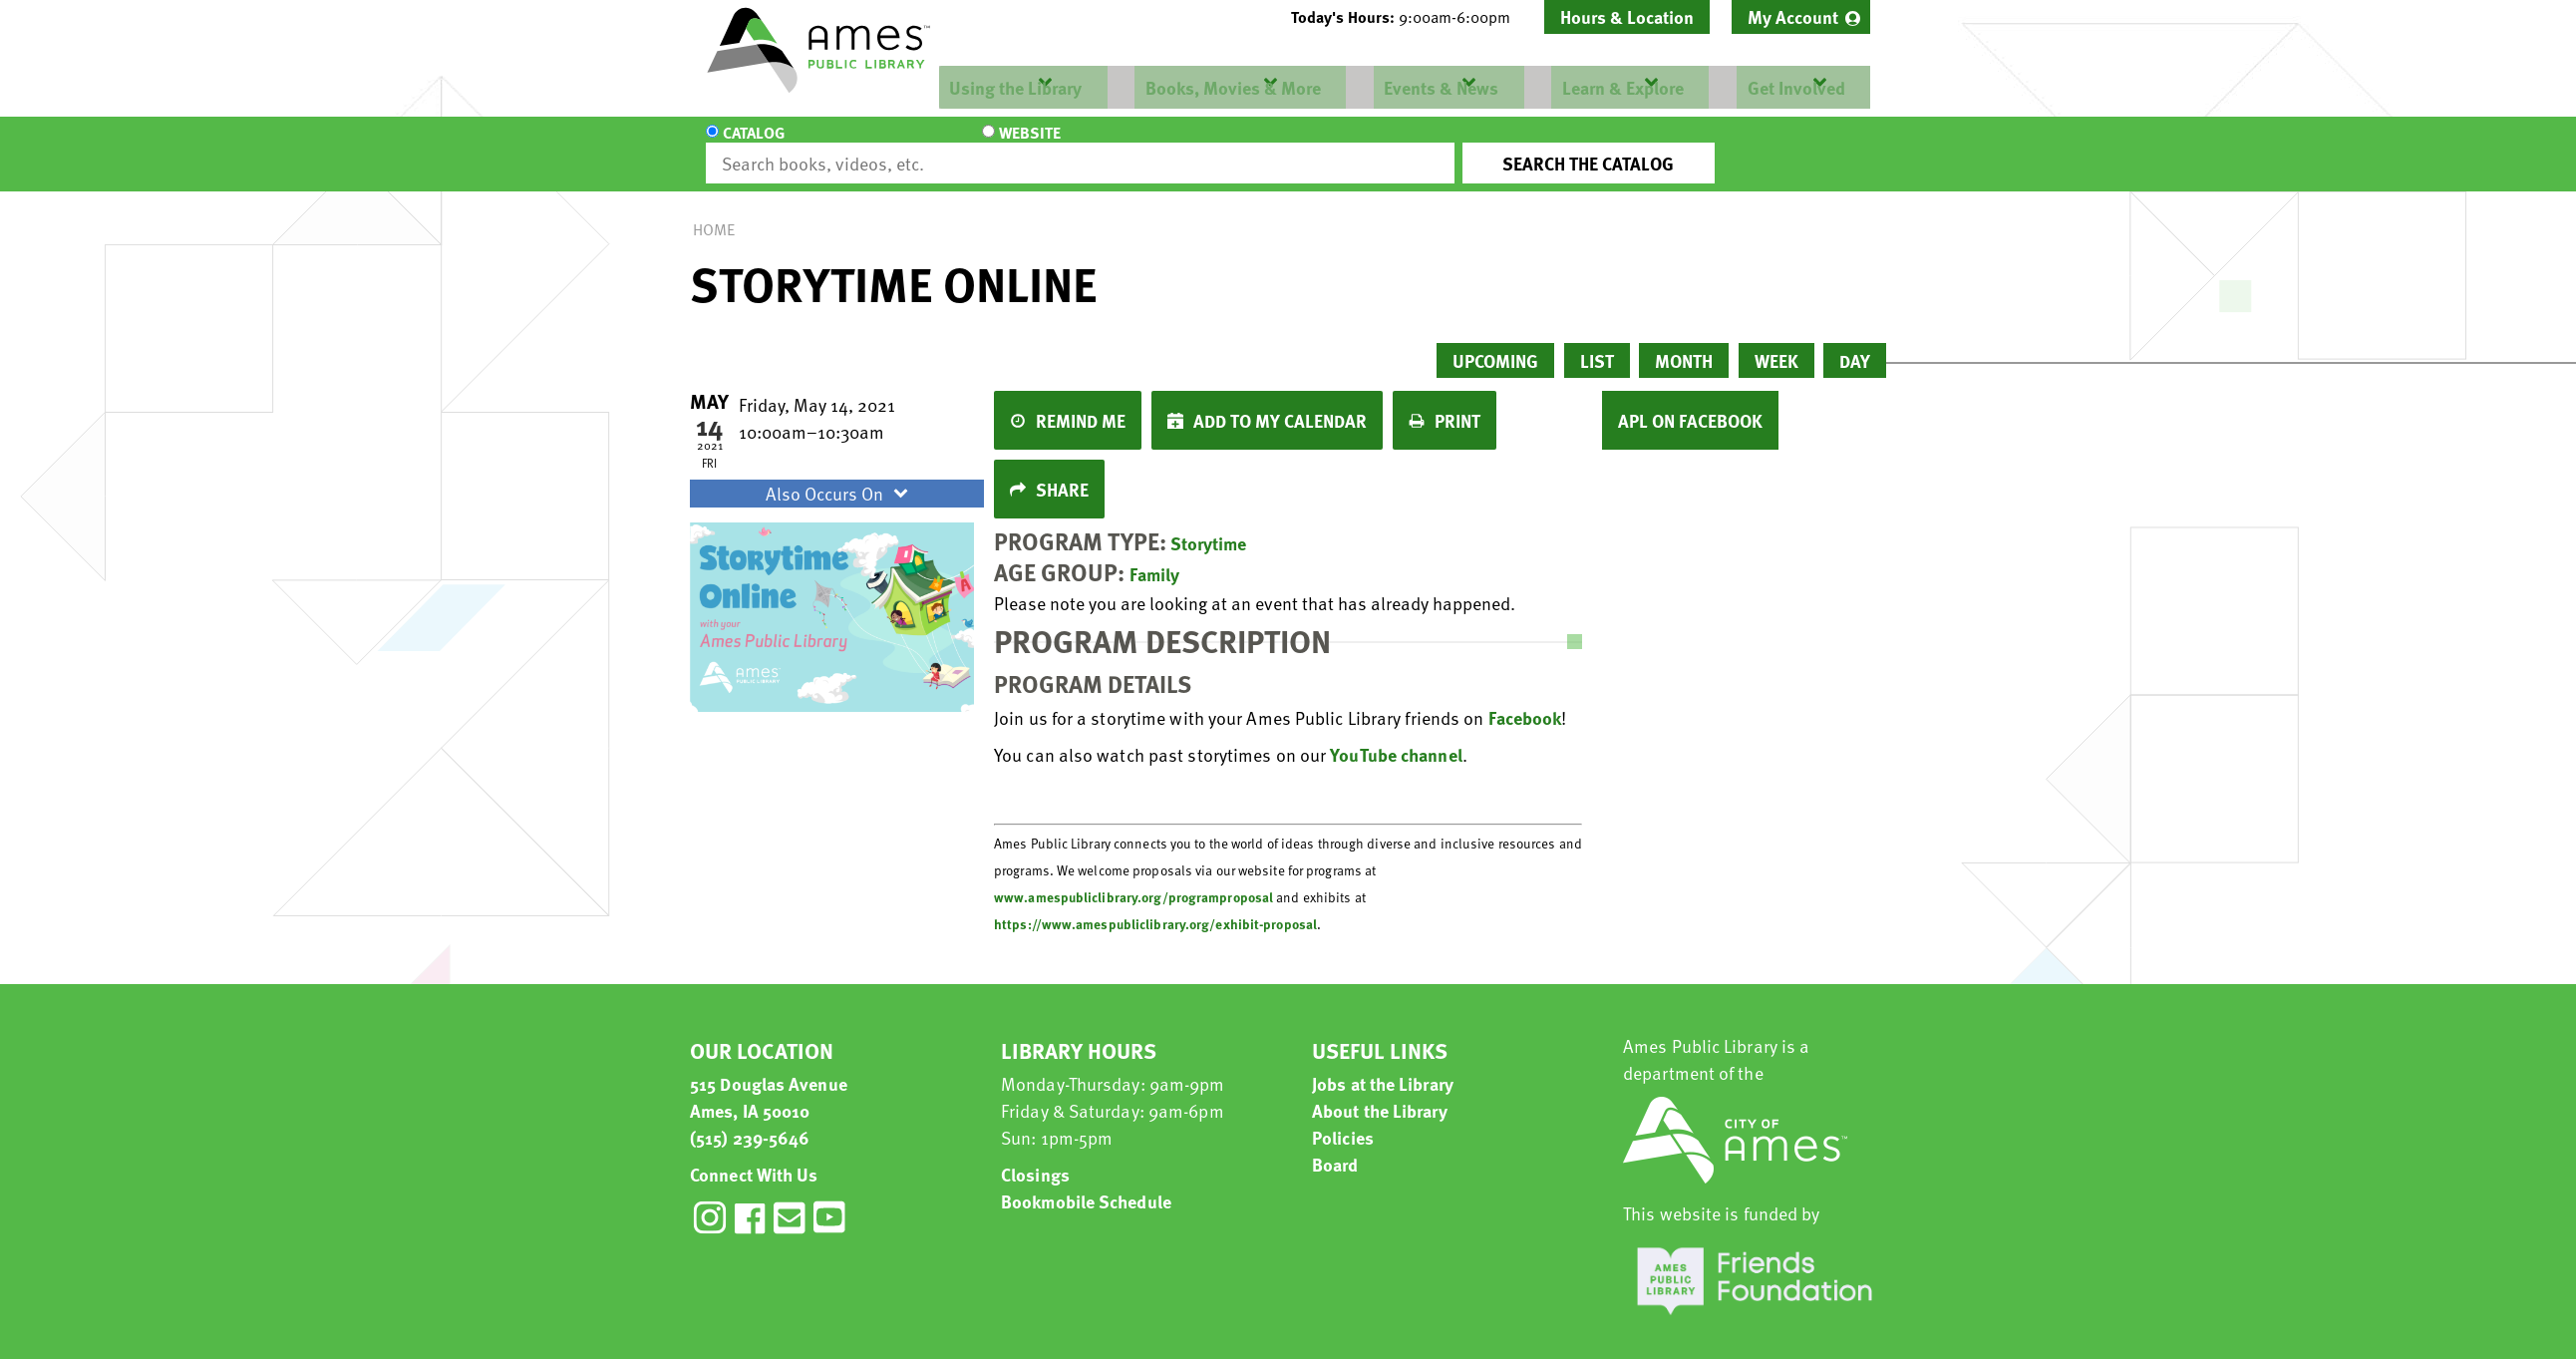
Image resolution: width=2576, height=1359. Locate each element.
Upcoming (1495, 342)
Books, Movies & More (1230, 87)
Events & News (1438, 87)
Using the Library (1013, 87)
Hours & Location (1627, 16)
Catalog (754, 146)
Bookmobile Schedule (1086, 1183)
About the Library (1380, 1092)
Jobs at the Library (1382, 1065)
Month (1684, 342)
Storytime (1208, 524)
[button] (1408, 17)
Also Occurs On (839, 475)
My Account (1793, 16)
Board (1335, 1146)
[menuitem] (1801, 17)
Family (1154, 555)
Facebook (1525, 699)
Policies (1343, 1119)
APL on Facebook (1690, 402)
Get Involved (1791, 87)
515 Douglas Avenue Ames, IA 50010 (768, 1079)
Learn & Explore (1619, 87)
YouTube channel (1396, 736)
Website (874, 146)
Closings (1035, 1156)
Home (714, 211)
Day (1854, 342)
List (1597, 342)
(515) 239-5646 (749, 1119)
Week (1776, 342)
